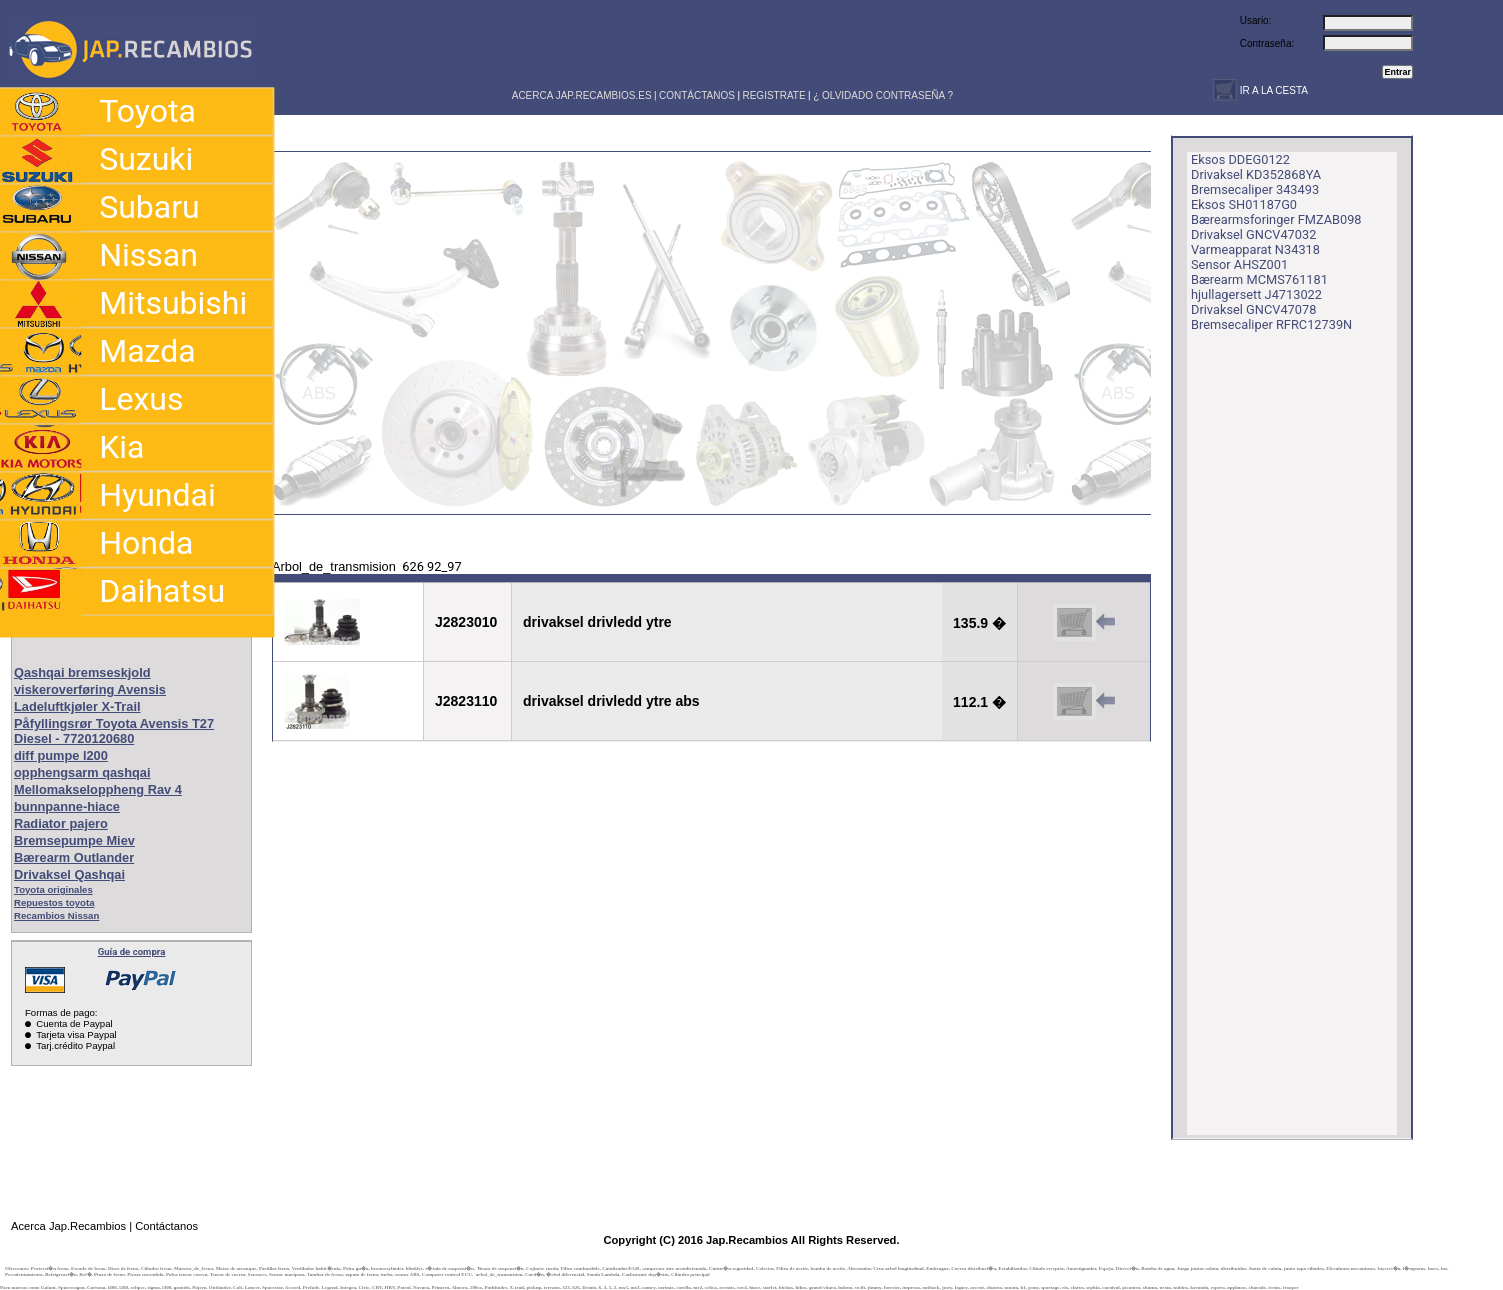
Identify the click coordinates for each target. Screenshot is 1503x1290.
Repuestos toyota (54, 902)
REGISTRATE (773, 95)
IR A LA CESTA (1272, 90)
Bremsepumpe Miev (74, 840)
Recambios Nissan (56, 915)
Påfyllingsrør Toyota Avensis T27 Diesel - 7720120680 (114, 731)
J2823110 (466, 701)
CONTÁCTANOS (697, 95)
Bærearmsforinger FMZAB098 (1276, 219)
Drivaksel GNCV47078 (1253, 309)
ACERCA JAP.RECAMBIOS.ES (581, 95)
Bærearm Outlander (74, 857)
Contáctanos (166, 1226)
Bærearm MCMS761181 (1259, 279)
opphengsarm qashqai (82, 772)
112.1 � (979, 702)
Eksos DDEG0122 (1240, 159)
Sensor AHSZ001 (1239, 264)
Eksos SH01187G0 (1244, 204)
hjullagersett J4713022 (1256, 294)
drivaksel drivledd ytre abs (611, 701)
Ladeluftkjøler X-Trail (77, 706)
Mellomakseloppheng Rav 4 (98, 789)
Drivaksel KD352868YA (1256, 174)
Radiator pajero (61, 823)
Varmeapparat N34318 (1255, 249)
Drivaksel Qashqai (69, 874)
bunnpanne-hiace (67, 806)
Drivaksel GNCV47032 (1253, 234)
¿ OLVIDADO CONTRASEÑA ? (883, 95)
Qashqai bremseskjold (82, 672)
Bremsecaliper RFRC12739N (1271, 324)
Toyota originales (53, 889)
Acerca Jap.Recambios (68, 1226)
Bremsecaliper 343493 (1255, 189)
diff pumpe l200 (61, 755)
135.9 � (979, 623)
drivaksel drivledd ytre (597, 622)
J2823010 (466, 622)
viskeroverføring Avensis (90, 689)
